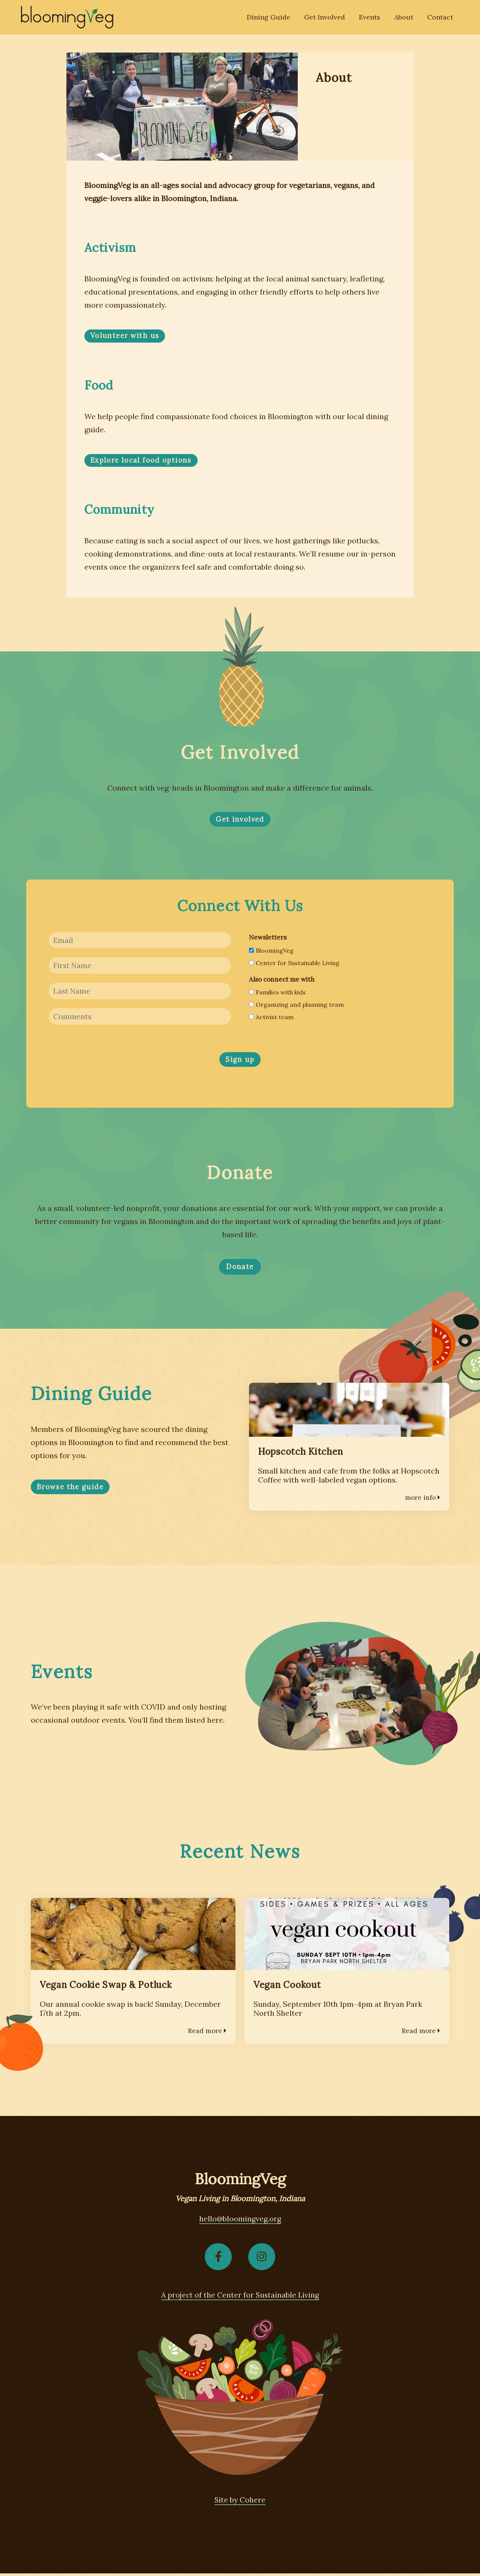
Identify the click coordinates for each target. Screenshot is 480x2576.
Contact (441, 18)
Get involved (239, 819)
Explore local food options (143, 460)
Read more (207, 2032)
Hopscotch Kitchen (302, 1454)
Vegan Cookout (289, 1987)
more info (422, 1499)
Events (372, 18)
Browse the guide (71, 1488)
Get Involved (328, 18)
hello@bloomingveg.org (240, 2220)
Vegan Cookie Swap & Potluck (109, 1987)
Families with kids (277, 993)
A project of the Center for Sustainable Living (240, 2297)
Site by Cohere (240, 2502)
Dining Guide (274, 18)
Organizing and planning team (296, 1005)
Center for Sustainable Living (294, 963)
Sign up (240, 1061)
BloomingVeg (271, 951)
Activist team (271, 1017)
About (405, 18)
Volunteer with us (125, 335)
